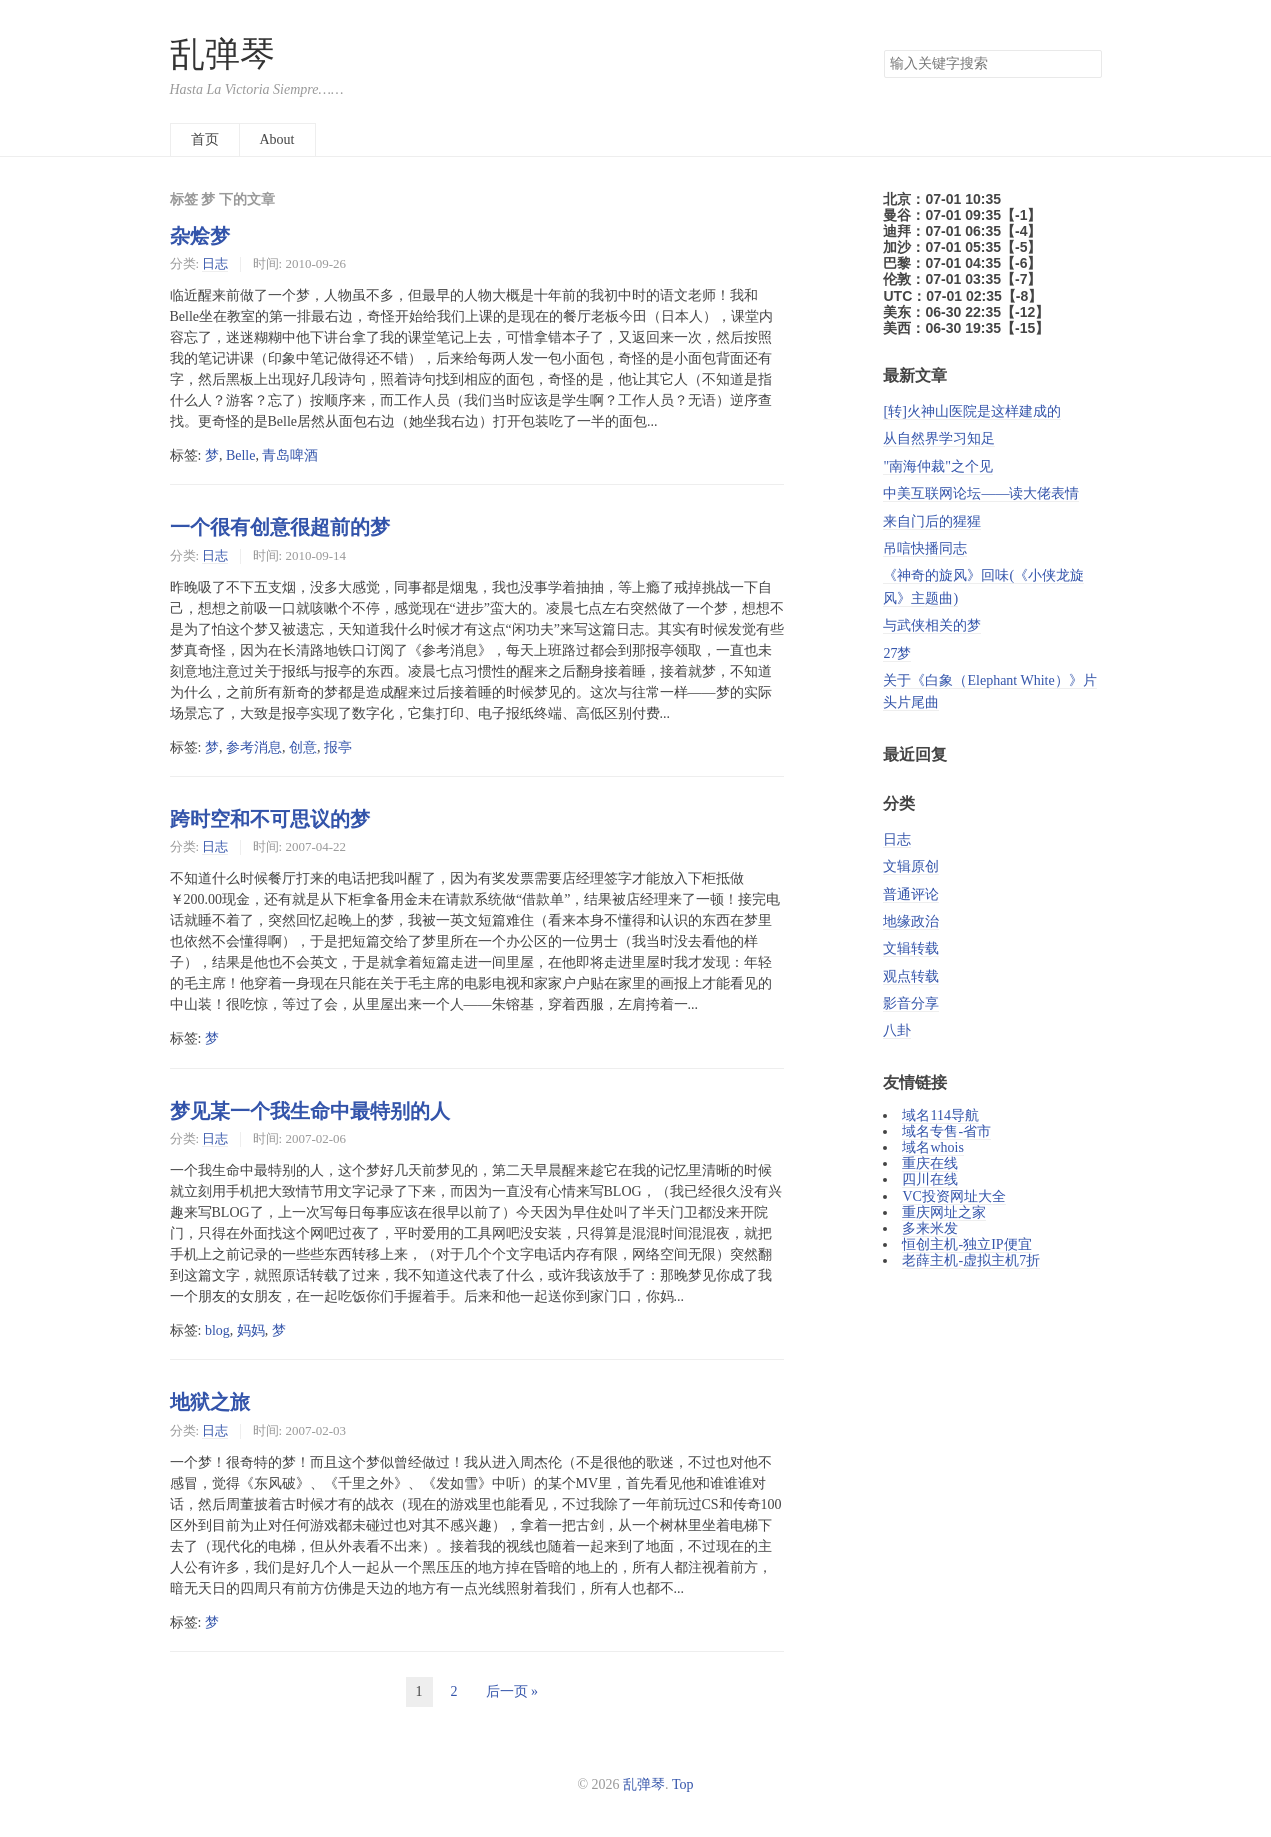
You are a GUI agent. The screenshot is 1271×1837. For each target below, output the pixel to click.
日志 (215, 263)
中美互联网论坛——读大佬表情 (981, 493)
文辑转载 (911, 948)
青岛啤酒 (290, 455)
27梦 (897, 653)
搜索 (1086, 64)
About (277, 139)
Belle (241, 455)
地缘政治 (911, 921)
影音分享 (911, 1003)
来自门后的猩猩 (932, 521)
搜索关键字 (883, 49)
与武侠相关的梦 (932, 625)
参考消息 (254, 747)
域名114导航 (940, 1115)
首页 (205, 139)
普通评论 (911, 894)
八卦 (897, 1030)
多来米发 (930, 1228)
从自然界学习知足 (939, 438)
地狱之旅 (210, 1402)
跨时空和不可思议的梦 (270, 819)
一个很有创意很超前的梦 (280, 527)
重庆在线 (930, 1163)
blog (217, 1330)
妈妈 (251, 1330)
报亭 (338, 747)
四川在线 (930, 1179)
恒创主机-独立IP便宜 (966, 1244)
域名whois (932, 1147)
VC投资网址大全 (953, 1196)
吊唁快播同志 (925, 548)
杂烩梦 (200, 236)
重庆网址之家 (944, 1212)
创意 (303, 747)
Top (683, 1784)
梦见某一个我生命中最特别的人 (310, 1111)
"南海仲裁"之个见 (937, 466)
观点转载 (911, 976)
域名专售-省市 (946, 1131)
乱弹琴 (222, 54)
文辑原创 (911, 866)
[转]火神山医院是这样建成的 (971, 411)
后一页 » (512, 1691)
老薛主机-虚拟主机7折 (971, 1260)
